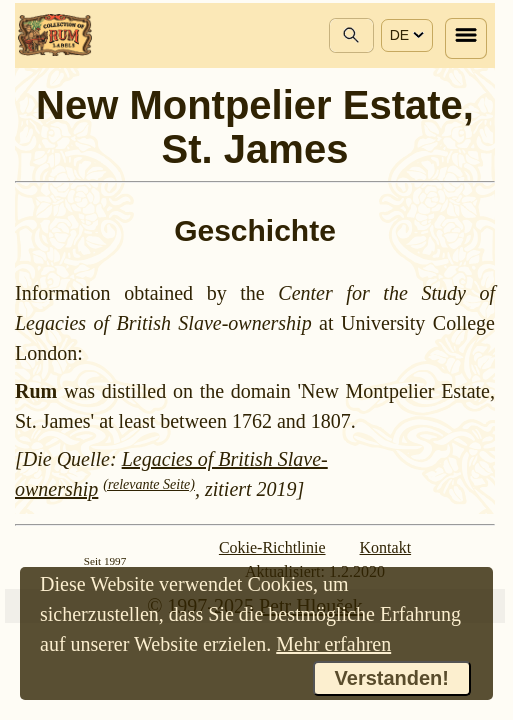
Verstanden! (392, 678)
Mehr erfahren (333, 644)
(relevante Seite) (149, 484)
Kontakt (386, 547)
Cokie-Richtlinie (272, 547)
